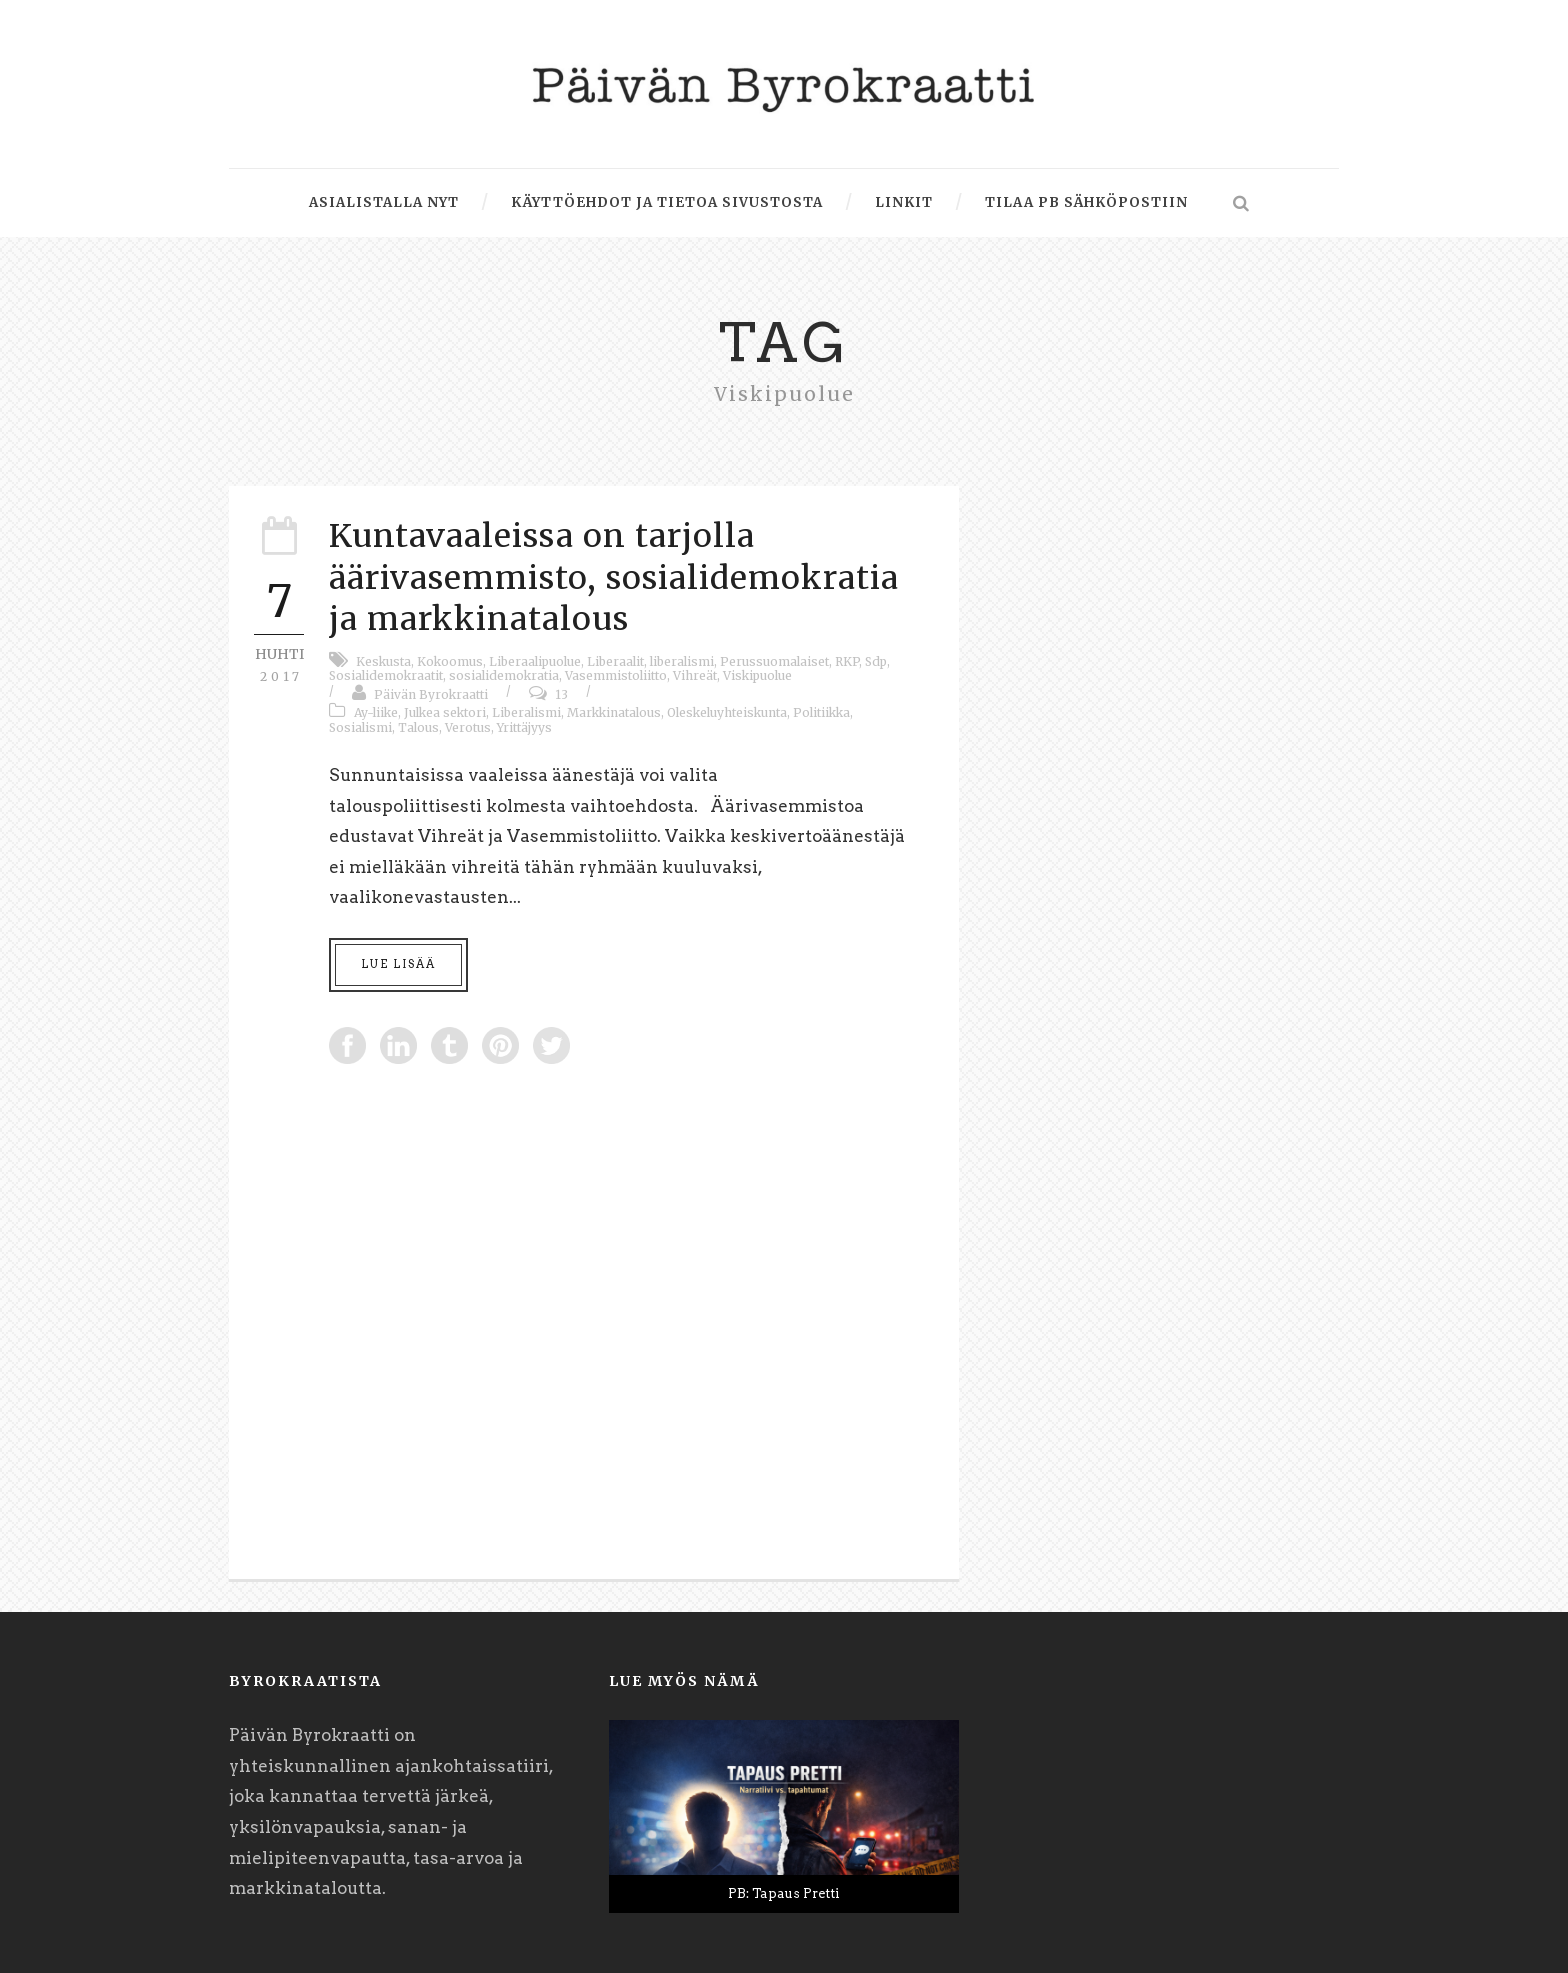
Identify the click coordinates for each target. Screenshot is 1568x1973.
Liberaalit (615, 661)
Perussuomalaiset (774, 661)
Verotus (468, 727)
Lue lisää (398, 964)
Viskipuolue (757, 675)
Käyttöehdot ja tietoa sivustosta (667, 202)
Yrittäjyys (524, 727)
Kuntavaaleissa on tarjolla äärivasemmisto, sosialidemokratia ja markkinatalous (614, 577)
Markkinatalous (614, 712)
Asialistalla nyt (384, 202)
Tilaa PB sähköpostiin (1086, 202)
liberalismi (682, 661)
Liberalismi (526, 712)
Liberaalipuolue (535, 661)
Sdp (876, 661)
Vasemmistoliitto (616, 675)
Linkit (904, 202)
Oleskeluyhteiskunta (727, 712)
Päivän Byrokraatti (431, 694)
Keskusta (383, 661)
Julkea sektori (445, 712)
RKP (847, 661)
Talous (418, 727)
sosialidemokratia (504, 675)
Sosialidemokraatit (386, 675)
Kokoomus (450, 661)
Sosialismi (360, 727)
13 (561, 694)
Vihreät (695, 675)
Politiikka (821, 712)
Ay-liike (376, 712)
